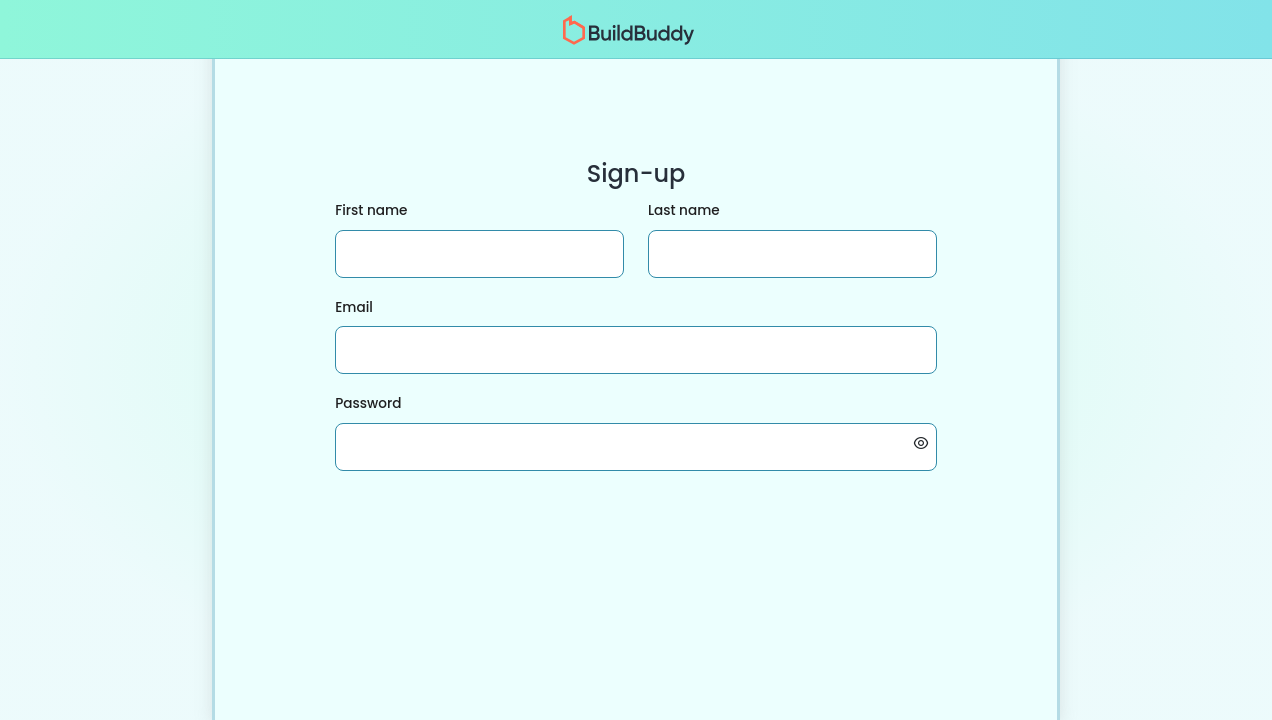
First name (371, 210)
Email (354, 307)
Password (368, 403)
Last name (684, 210)
